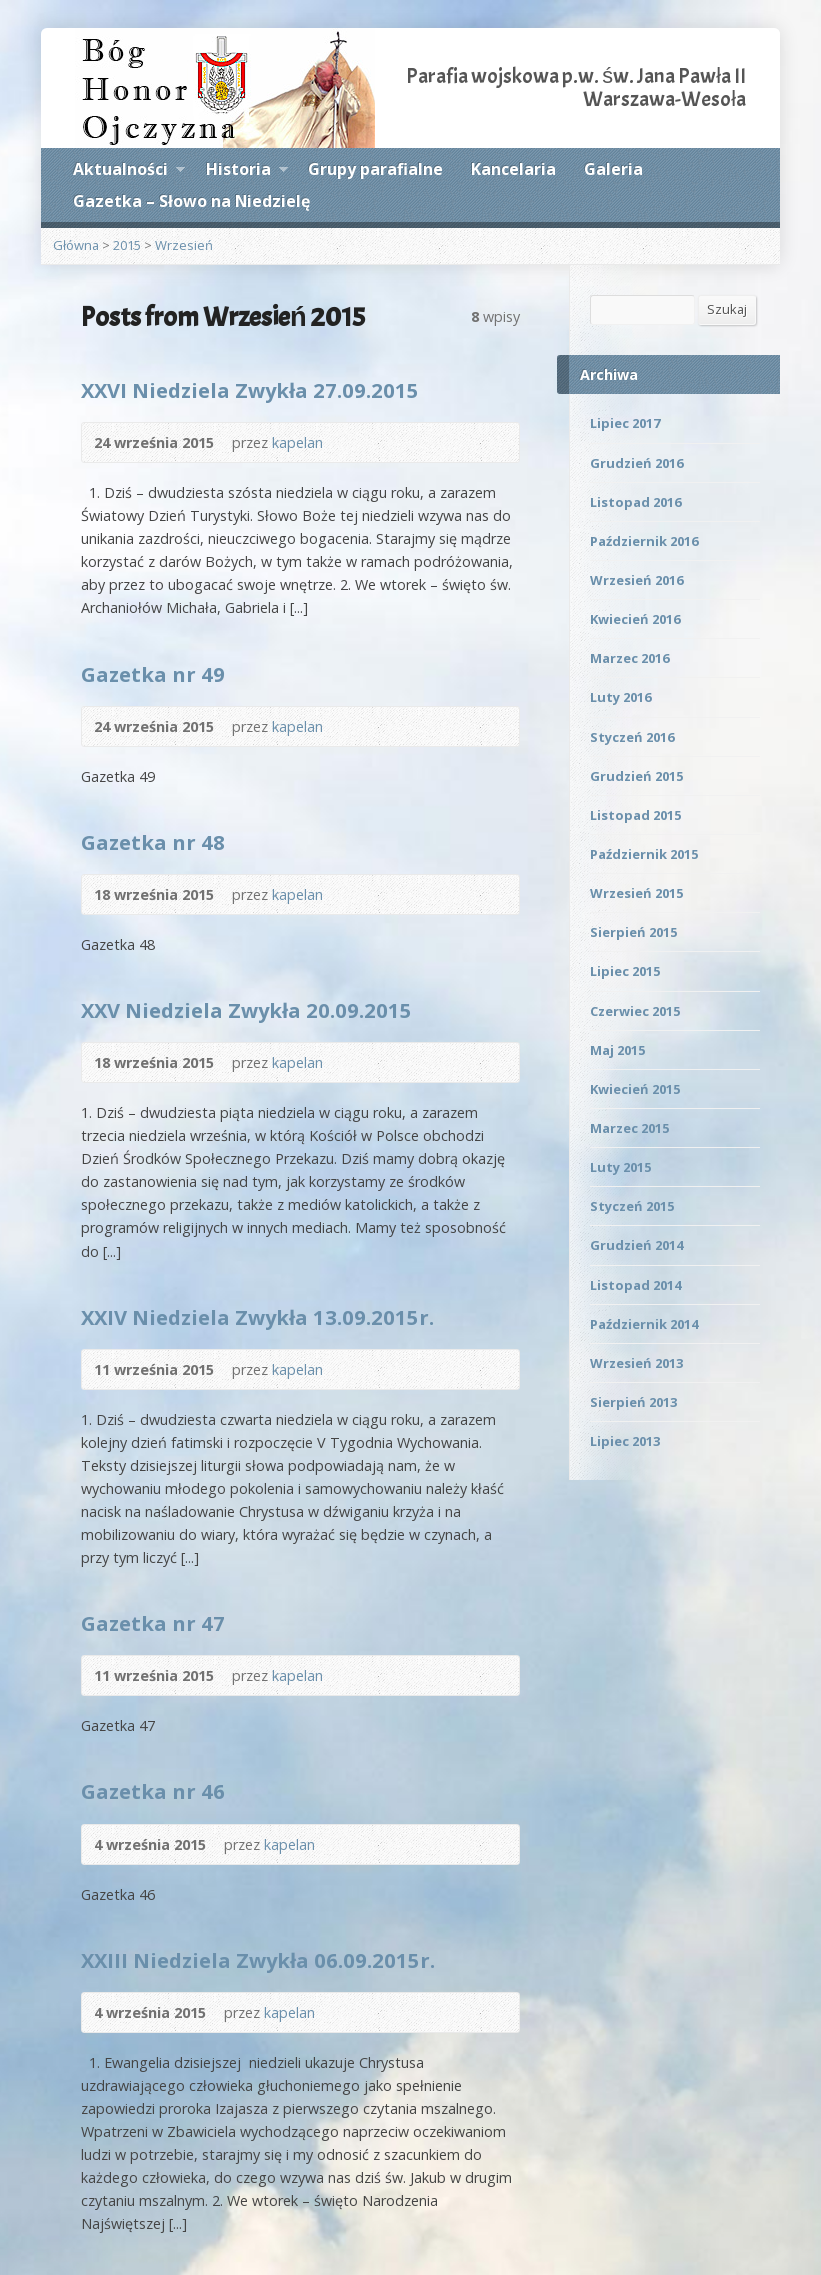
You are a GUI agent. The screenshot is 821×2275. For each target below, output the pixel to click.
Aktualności (129, 172)
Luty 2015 (620, 1167)
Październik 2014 (644, 1324)
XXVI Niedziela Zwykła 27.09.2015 (250, 390)
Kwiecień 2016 (635, 619)
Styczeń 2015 (632, 1206)
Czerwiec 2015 (635, 1011)
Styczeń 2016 (632, 737)
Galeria (613, 169)
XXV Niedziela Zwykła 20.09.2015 (246, 1010)
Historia (247, 172)
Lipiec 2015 (625, 971)
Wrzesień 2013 (636, 1363)
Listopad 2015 (635, 815)
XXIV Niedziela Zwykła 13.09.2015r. (257, 1317)
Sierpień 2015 (633, 932)
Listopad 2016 (635, 502)
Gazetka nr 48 (153, 842)
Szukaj (727, 309)
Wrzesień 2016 (636, 580)
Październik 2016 (644, 541)
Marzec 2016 (629, 658)
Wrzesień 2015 (636, 893)
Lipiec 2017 (625, 423)
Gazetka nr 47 (153, 1623)
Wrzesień (184, 245)
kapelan (297, 442)
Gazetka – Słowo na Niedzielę (191, 201)
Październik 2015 (644, 854)
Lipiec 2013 (625, 1441)
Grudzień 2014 (636, 1245)
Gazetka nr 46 (153, 1791)
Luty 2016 (620, 697)
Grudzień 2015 (636, 776)
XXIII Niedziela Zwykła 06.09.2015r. (258, 1960)
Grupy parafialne (375, 169)
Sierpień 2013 (633, 1402)
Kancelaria (513, 169)
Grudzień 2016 (636, 463)
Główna (76, 245)
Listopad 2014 (635, 1285)
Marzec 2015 (629, 1128)
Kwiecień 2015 (635, 1089)
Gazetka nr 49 (153, 674)
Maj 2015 (617, 1050)
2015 (127, 245)
